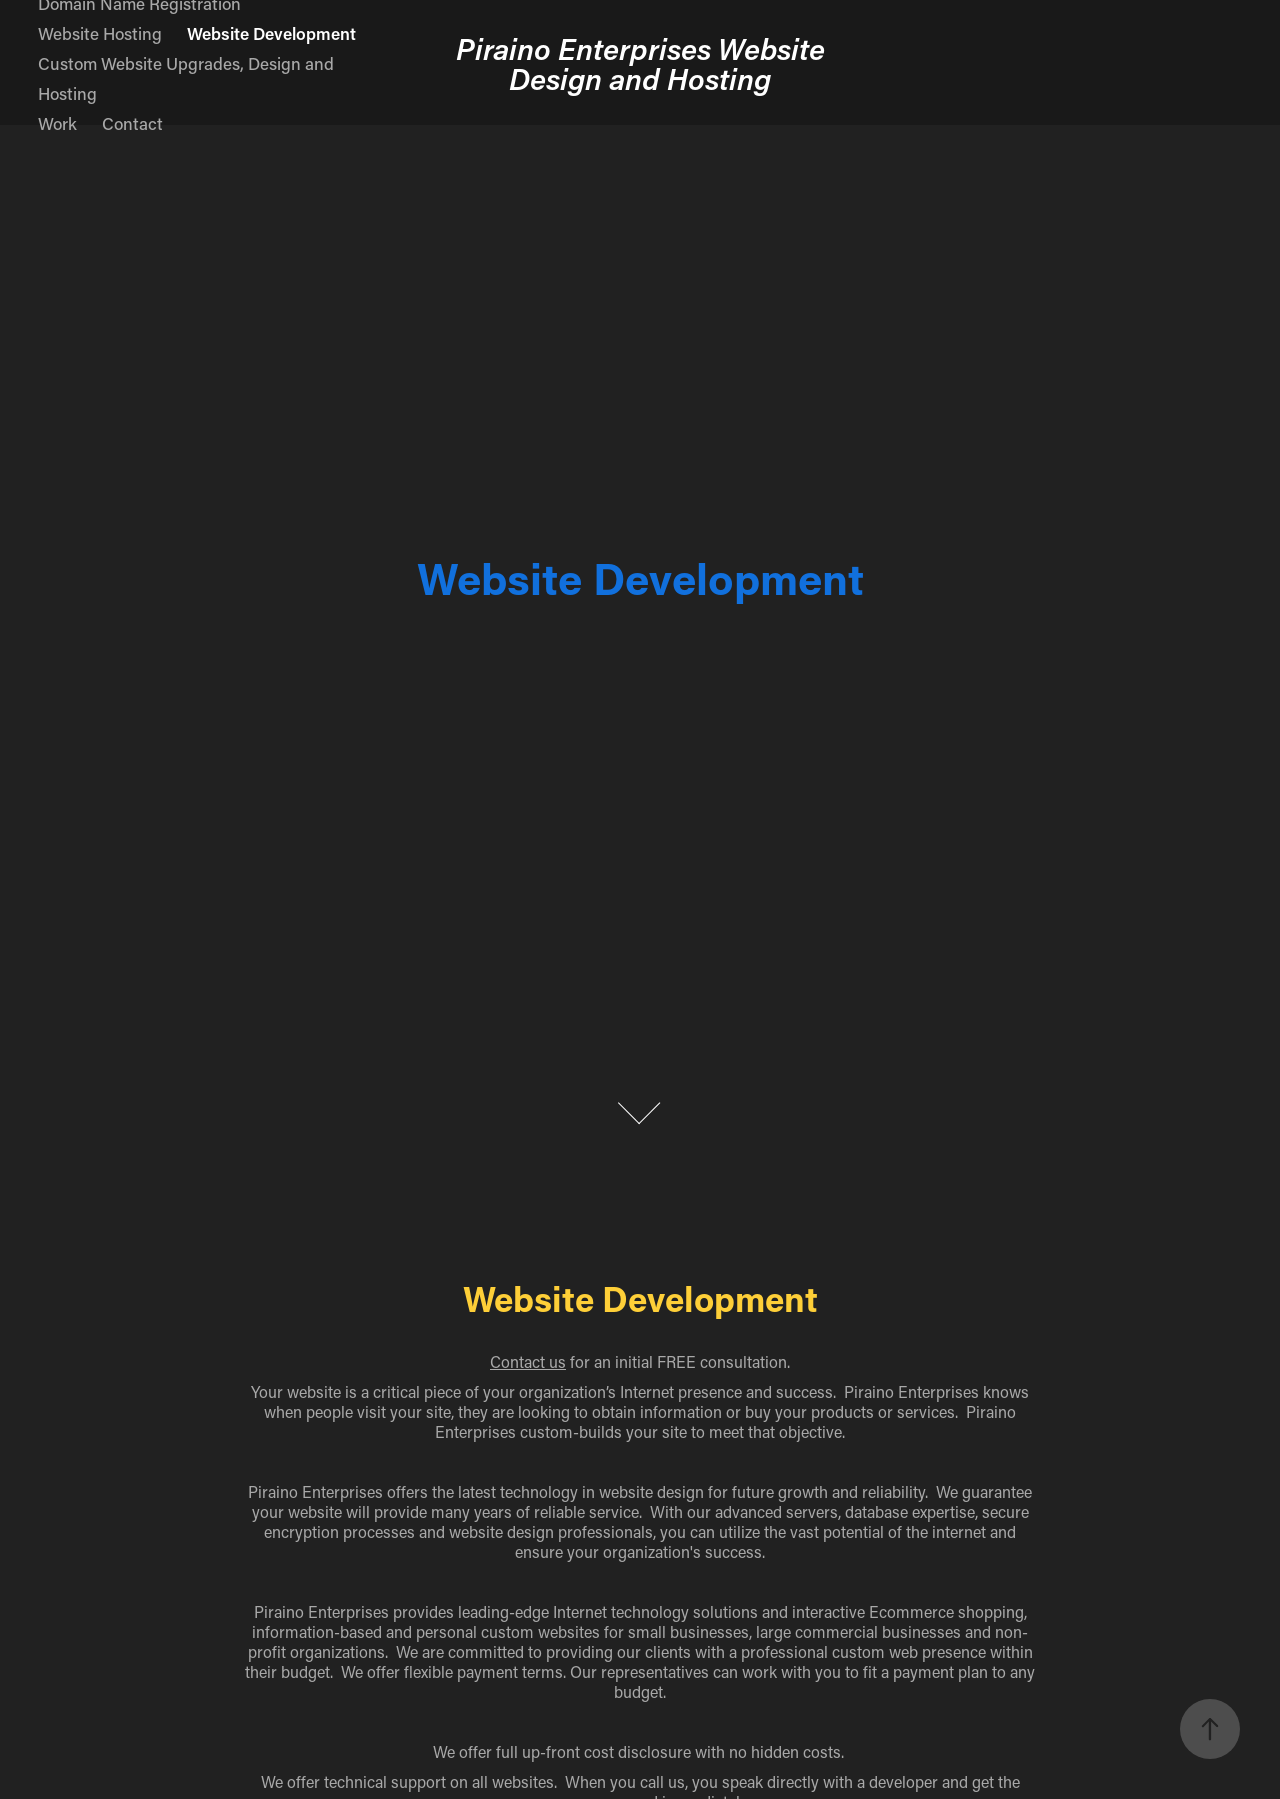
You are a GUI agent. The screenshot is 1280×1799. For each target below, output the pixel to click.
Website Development (271, 33)
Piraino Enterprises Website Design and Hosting (644, 63)
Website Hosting (100, 33)
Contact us (528, 1361)
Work (57, 123)
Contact (132, 123)
